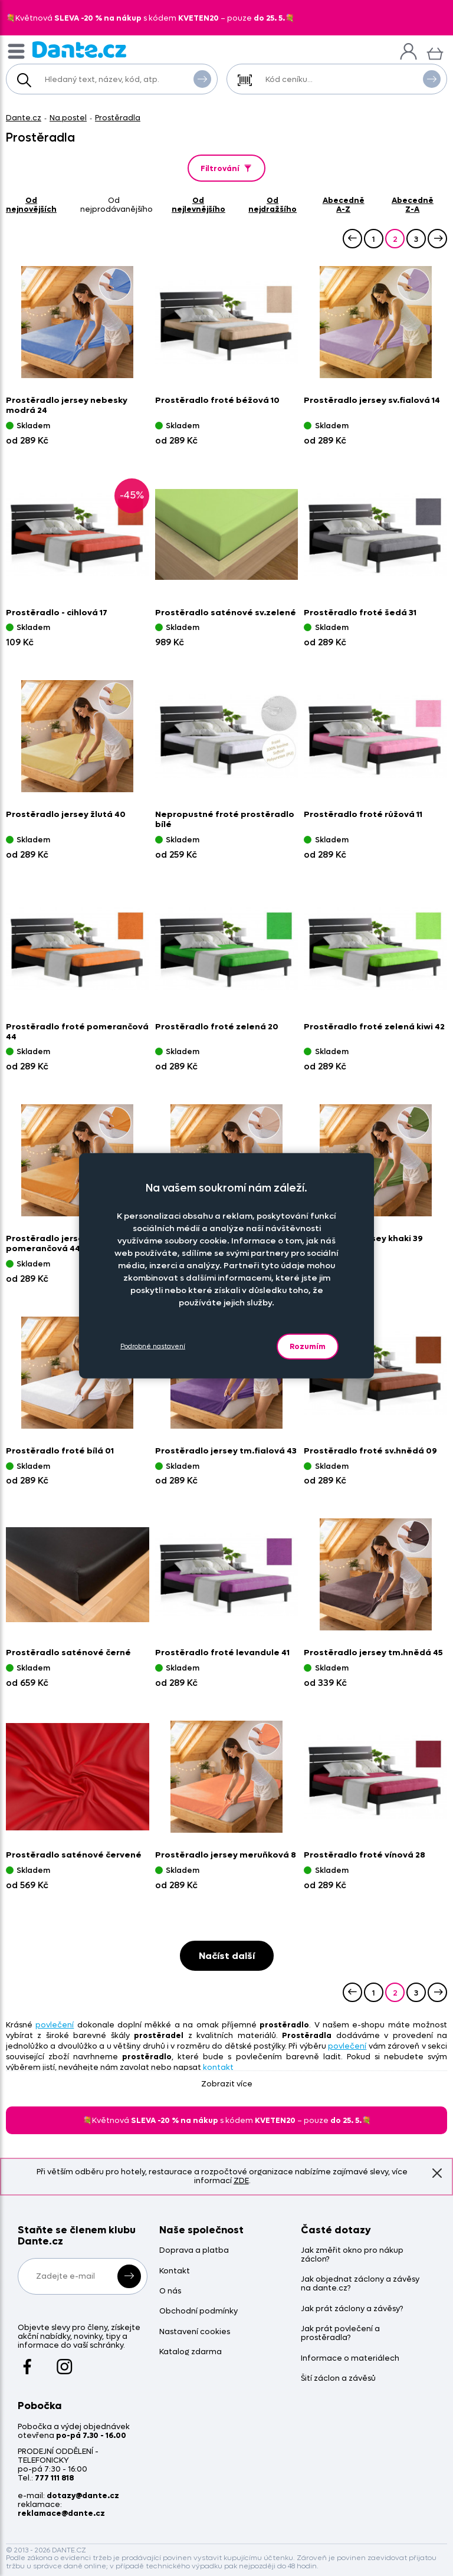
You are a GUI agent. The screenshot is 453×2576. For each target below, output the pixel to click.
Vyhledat (202, 78)
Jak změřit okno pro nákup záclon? (352, 2255)
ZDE (241, 2180)
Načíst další (227, 1956)
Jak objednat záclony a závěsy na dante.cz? (360, 2284)
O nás (170, 2291)
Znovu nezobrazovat (437, 2173)
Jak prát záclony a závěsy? (352, 2309)
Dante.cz (23, 118)
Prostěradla (117, 118)
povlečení (54, 2025)
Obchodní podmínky (198, 2311)
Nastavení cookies (194, 2332)
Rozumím (308, 1346)
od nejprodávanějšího (116, 204)
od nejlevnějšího (198, 204)
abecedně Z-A (413, 204)
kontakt (218, 2067)
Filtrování (227, 168)
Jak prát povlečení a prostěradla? (340, 2333)
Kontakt (174, 2271)
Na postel (68, 118)
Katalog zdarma (190, 2352)
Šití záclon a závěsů (338, 2378)
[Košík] (435, 52)
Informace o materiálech (350, 2358)
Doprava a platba (194, 2250)
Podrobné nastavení (152, 1346)
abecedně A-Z (344, 204)
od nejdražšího (272, 204)
